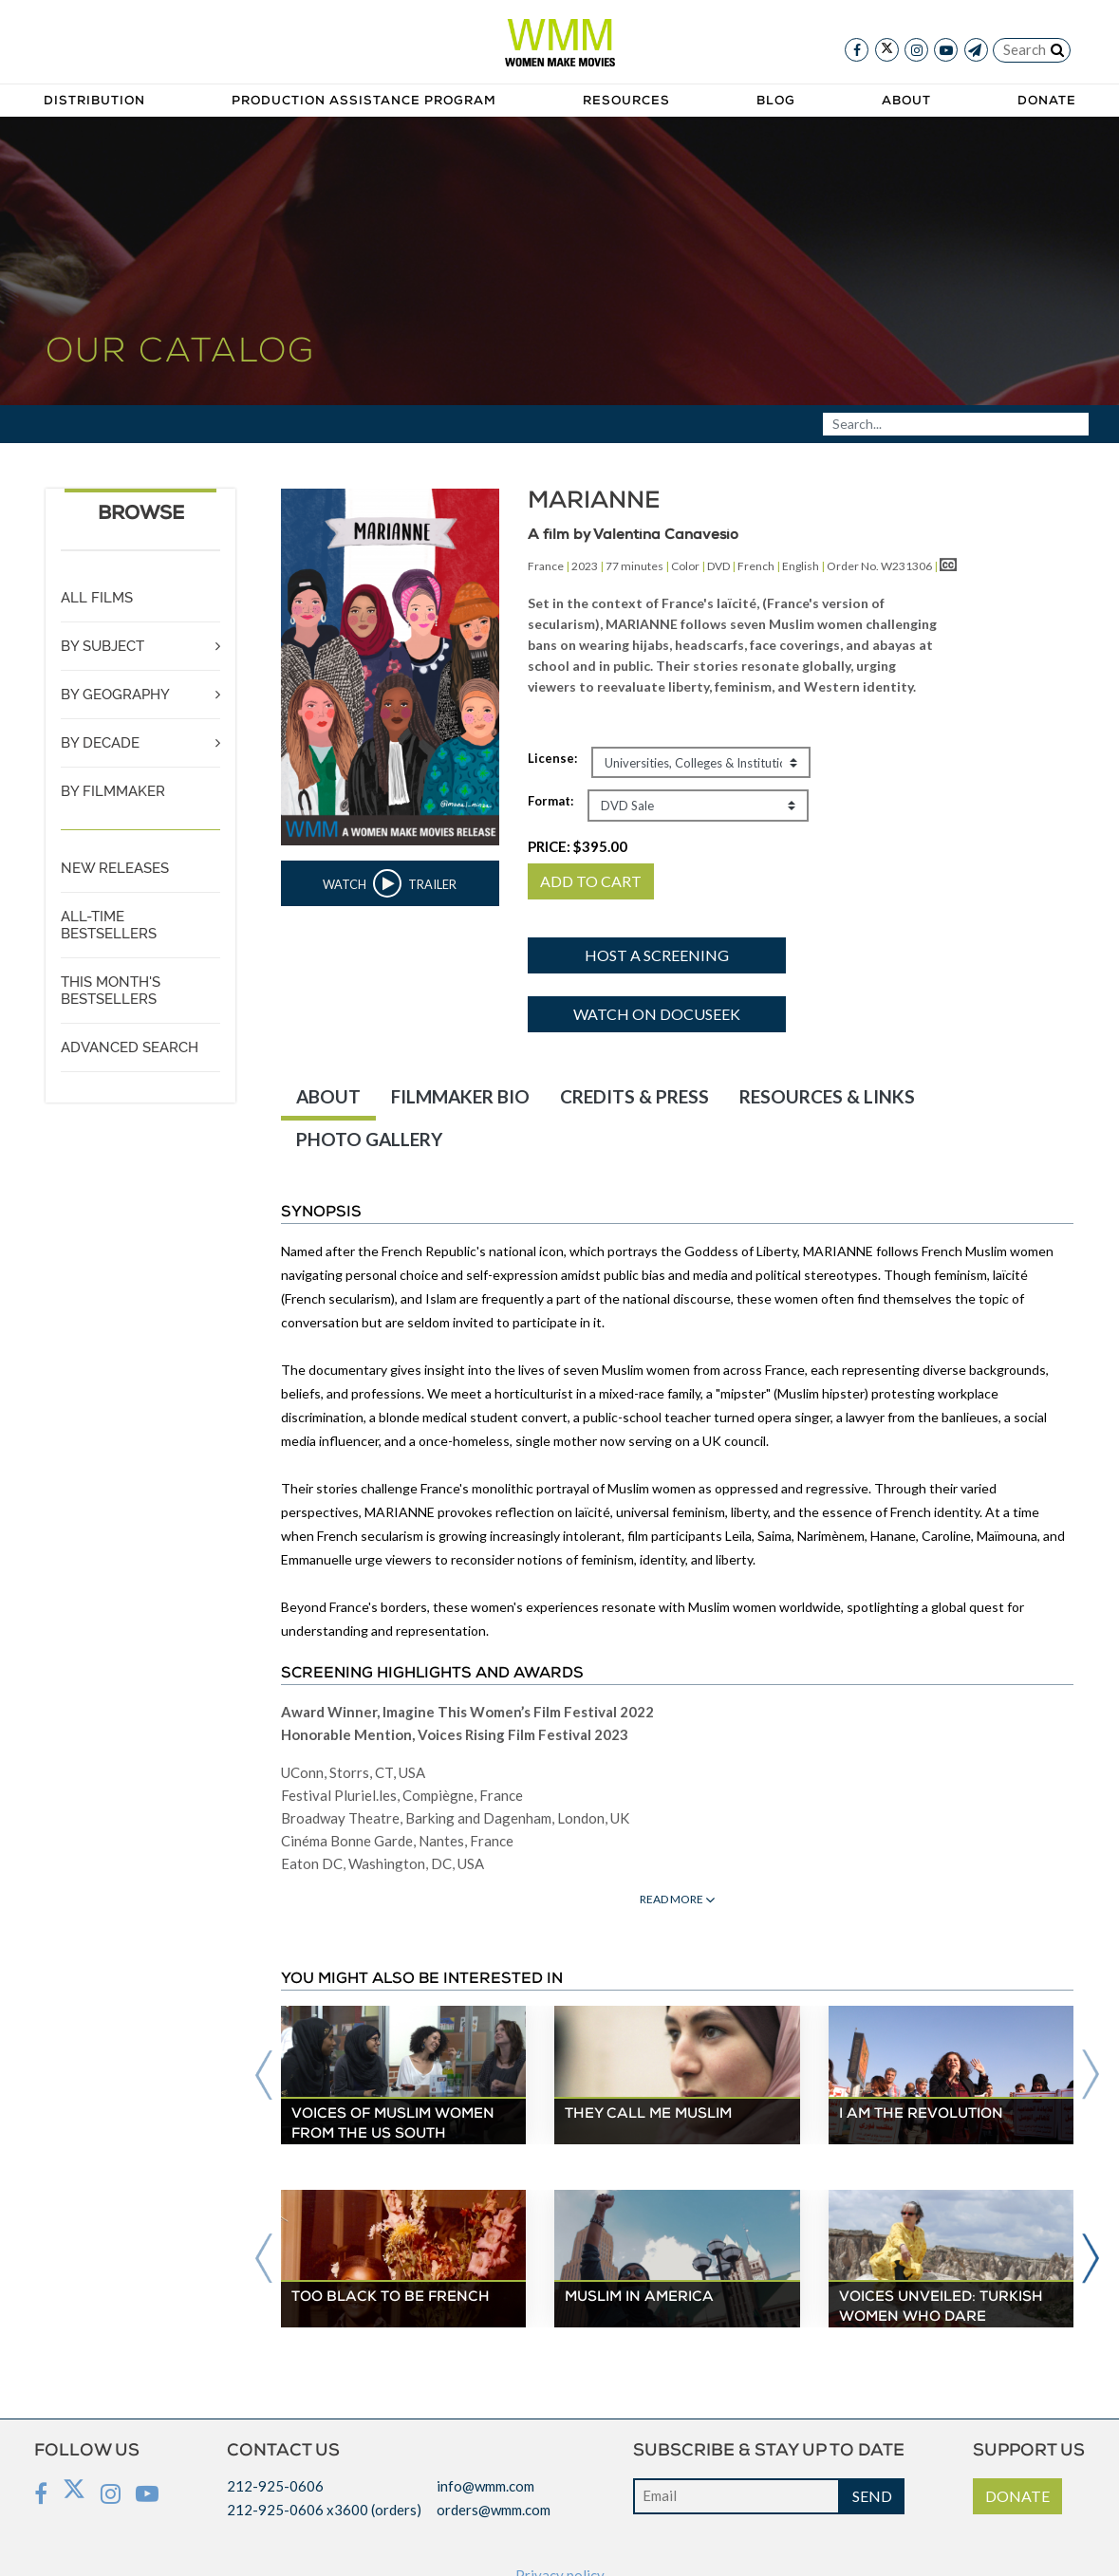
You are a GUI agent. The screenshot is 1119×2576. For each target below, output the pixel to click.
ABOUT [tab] (328, 1096)
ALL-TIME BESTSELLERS (109, 925)
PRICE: (577, 846)
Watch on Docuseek (656, 1014)
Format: (550, 800)
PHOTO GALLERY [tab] (369, 1139)
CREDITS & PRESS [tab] (634, 1096)
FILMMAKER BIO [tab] (460, 1096)
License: (552, 758)
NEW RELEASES (115, 868)
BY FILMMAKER (113, 791)
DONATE (1017, 2496)
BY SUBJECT (102, 646)
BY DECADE (100, 742)
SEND (872, 2496)
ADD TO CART (591, 881)
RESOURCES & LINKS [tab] (827, 1096)
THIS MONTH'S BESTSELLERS (110, 990)
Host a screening (657, 955)
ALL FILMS (97, 597)
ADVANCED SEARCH (129, 1047)
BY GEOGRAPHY (115, 694)
